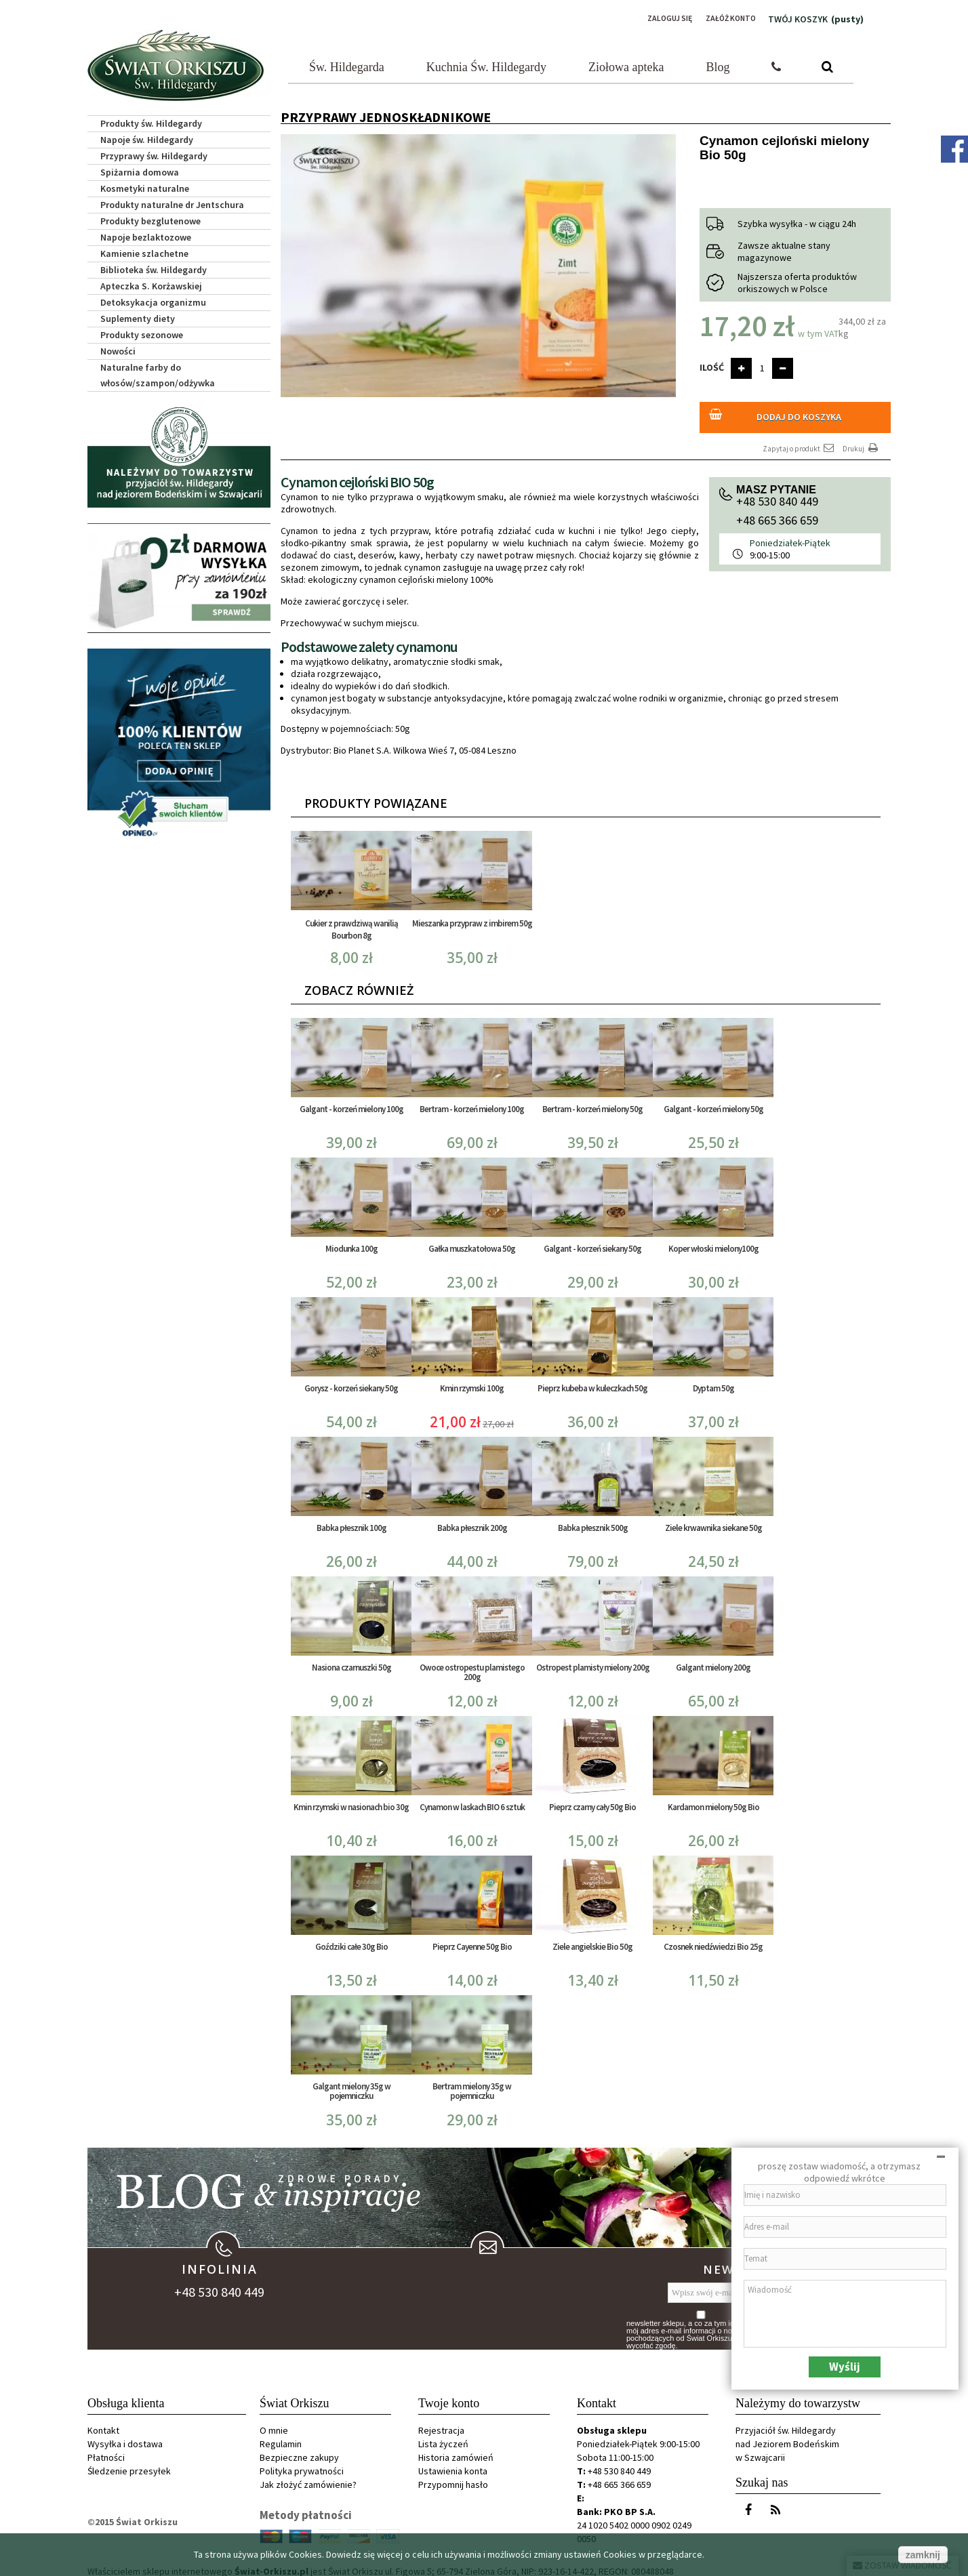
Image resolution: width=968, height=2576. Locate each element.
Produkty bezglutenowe (150, 217)
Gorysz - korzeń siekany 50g (351, 1380)
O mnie (274, 2422)
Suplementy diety (137, 314)
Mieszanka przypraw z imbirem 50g (472, 915)
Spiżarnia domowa (139, 168)
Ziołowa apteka (626, 63)
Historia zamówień (455, 2449)
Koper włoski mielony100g (713, 1240)
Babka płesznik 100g (351, 1520)
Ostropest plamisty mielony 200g (592, 1659)
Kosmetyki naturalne (144, 184)
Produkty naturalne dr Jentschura (172, 201)
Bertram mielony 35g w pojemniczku (471, 2082)
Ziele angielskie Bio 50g (592, 1938)
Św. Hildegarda (346, 63)
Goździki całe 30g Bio (351, 1938)
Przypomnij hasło (453, 2476)
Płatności (106, 2449)
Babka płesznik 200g (472, 1520)
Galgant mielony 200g (713, 1659)
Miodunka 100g (351, 1240)
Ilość (712, 363)
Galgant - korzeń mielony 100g (351, 1101)
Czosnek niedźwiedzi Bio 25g (713, 1938)
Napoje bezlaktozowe (145, 233)
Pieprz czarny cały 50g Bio (592, 1799)
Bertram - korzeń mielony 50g (592, 1101)
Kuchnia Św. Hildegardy (486, 63)
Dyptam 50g (713, 1380)
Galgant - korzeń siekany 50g (592, 1240)
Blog (718, 63)
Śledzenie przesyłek (129, 2463)
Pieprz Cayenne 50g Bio (472, 1938)
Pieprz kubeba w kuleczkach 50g (592, 1380)
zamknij (923, 2555)
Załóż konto (725, 18)
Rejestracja (441, 2422)
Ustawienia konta (452, 2463)
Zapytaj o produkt (799, 440)
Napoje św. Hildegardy (146, 135)
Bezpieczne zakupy (299, 2449)
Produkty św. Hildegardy (151, 119)
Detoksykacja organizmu (153, 298)
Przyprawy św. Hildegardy (153, 152)
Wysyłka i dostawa (125, 2436)
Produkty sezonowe (141, 331)
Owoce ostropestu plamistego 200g (472, 1664)
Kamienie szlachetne (144, 249)
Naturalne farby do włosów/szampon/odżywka (157, 371)
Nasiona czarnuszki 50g (351, 1659)
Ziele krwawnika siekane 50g (713, 1520)
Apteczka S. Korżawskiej (151, 282)
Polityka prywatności (302, 2463)
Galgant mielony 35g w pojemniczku (351, 2082)
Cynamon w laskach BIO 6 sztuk (472, 1799)
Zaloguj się (654, 18)
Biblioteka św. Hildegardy (153, 266)
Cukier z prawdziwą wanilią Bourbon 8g (351, 921)
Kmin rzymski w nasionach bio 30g (351, 1799)
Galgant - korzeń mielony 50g (713, 1101)
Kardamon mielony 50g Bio (713, 1799)
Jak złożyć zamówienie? (308, 2476)
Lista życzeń (443, 2436)
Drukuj (862, 440)
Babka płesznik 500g (593, 1520)
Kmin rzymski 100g (472, 1380)
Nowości (118, 347)
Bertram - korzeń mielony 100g (472, 1101)
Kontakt (103, 2422)
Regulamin (281, 2436)
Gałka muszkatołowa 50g (471, 1240)
